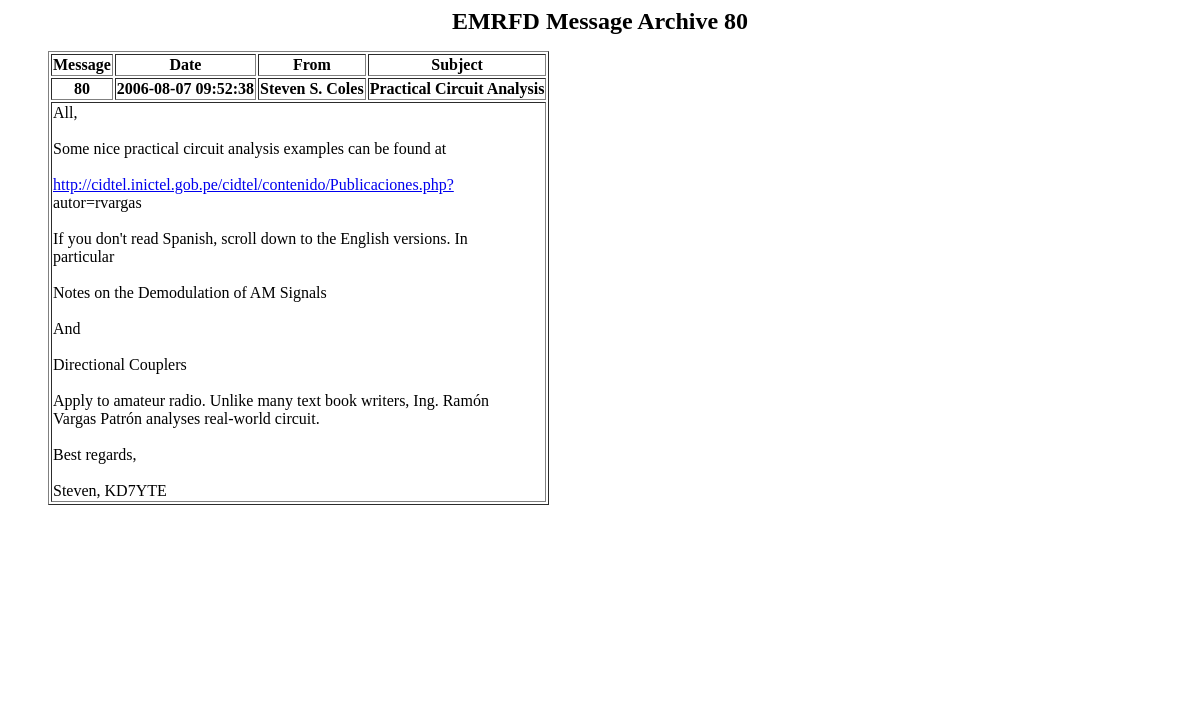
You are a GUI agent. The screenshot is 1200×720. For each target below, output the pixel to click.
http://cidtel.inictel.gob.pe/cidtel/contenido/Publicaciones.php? (253, 184)
